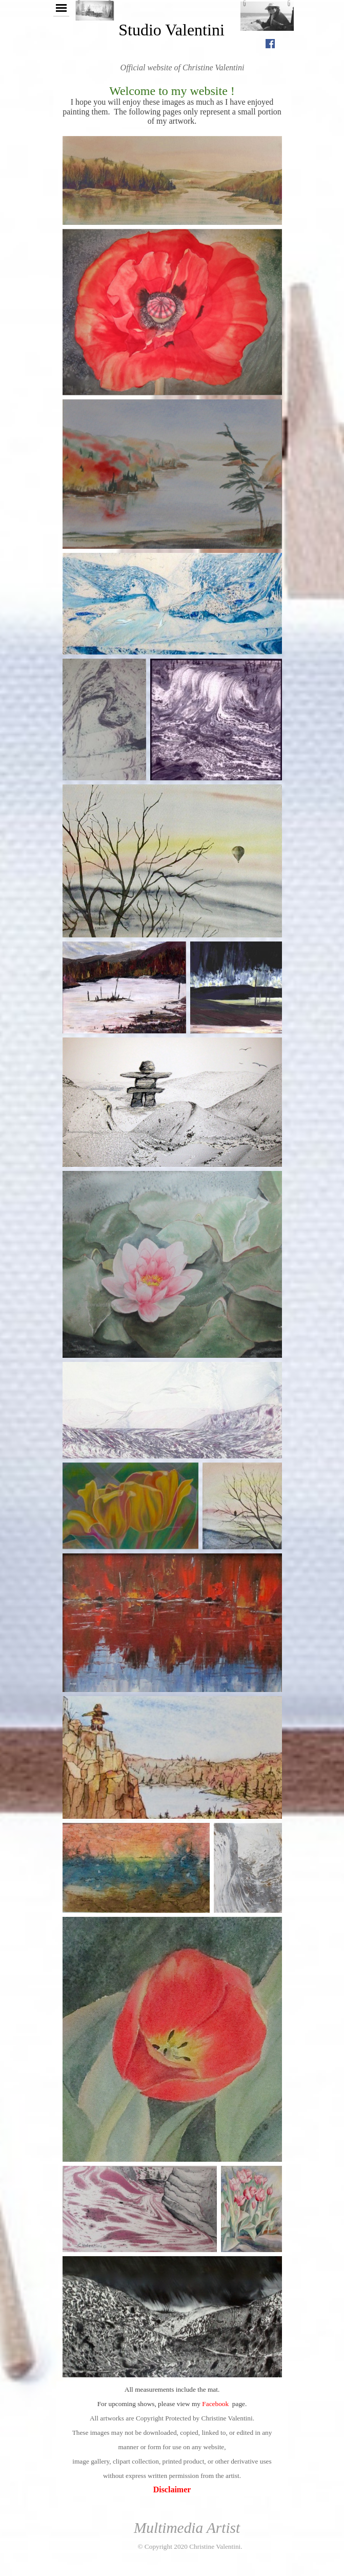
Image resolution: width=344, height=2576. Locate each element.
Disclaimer (172, 2489)
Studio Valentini (171, 30)
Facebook (215, 2404)
